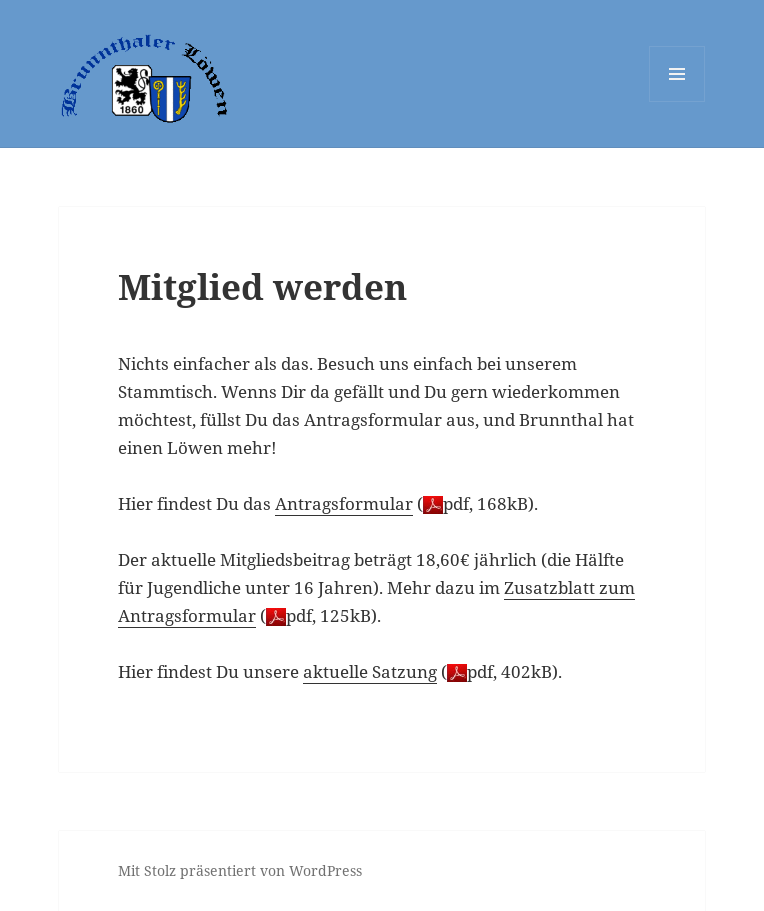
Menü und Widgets (677, 101)
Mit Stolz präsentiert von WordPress (240, 870)
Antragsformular (344, 503)
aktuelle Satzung (370, 671)
